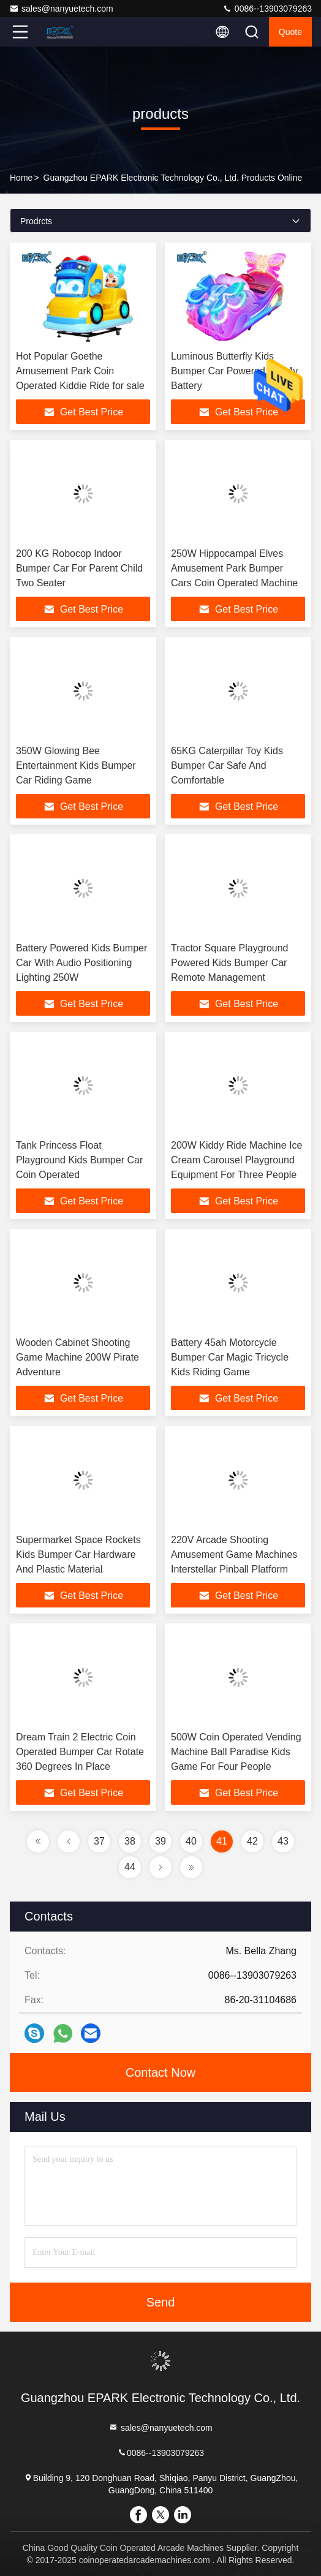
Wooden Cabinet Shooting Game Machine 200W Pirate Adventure (77, 1357)
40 (191, 1841)
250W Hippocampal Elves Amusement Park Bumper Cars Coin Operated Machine (234, 568)
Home (21, 178)
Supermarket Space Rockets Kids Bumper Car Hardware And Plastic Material (78, 1554)
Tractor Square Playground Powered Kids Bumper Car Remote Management (230, 963)
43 (283, 1841)
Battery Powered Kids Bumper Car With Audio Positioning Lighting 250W (81, 963)
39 (160, 1841)
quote (290, 32)
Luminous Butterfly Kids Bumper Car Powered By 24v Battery (234, 371)
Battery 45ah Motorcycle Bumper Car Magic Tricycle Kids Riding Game (230, 1357)
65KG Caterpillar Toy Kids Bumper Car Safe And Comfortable (227, 765)
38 (129, 1841)
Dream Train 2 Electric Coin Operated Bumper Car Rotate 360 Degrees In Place (80, 1752)
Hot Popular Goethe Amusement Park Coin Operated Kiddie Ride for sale (80, 371)
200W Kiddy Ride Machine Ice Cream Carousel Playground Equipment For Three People (236, 1160)
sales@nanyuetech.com (61, 8)
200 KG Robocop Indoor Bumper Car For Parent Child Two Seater (79, 568)
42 (252, 1841)
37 (99, 1841)
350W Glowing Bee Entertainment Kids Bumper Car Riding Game (76, 765)
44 (129, 1867)
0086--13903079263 (267, 8)
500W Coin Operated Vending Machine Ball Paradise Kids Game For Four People (236, 1752)
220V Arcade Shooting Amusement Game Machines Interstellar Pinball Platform (234, 1554)
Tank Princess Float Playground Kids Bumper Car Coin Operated (79, 1160)
